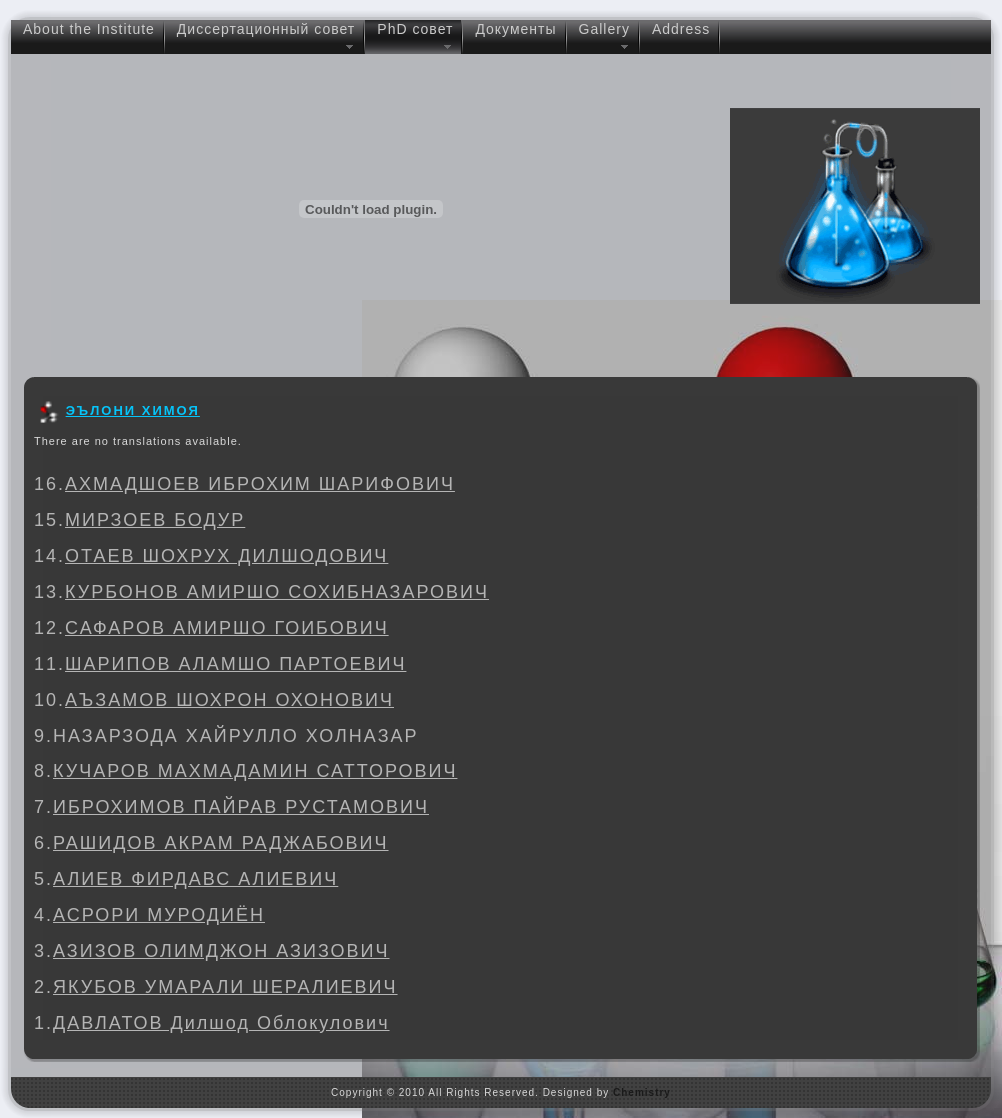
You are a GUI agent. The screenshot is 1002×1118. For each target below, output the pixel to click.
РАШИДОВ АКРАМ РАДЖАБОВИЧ (221, 843)
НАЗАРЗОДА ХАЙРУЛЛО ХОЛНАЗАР (236, 736)
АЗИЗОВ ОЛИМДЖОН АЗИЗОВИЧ (221, 951)
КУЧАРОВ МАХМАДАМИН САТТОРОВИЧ (255, 771)
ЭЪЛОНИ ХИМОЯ (133, 410)
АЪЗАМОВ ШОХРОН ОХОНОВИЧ (229, 700)
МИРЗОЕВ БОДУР (155, 520)
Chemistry (642, 1092)
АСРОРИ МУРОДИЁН (159, 915)
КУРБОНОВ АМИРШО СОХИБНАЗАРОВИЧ (277, 592)
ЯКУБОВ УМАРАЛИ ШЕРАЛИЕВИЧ (225, 987)
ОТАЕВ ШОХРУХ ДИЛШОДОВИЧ (226, 556)
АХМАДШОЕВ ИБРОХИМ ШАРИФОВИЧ (260, 484)
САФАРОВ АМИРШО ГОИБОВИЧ (227, 628)
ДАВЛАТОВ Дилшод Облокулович (221, 1023)
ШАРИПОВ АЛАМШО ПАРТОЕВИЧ (235, 664)
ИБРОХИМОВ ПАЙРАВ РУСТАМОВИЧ (241, 807)
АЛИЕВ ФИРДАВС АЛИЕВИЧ (195, 879)
